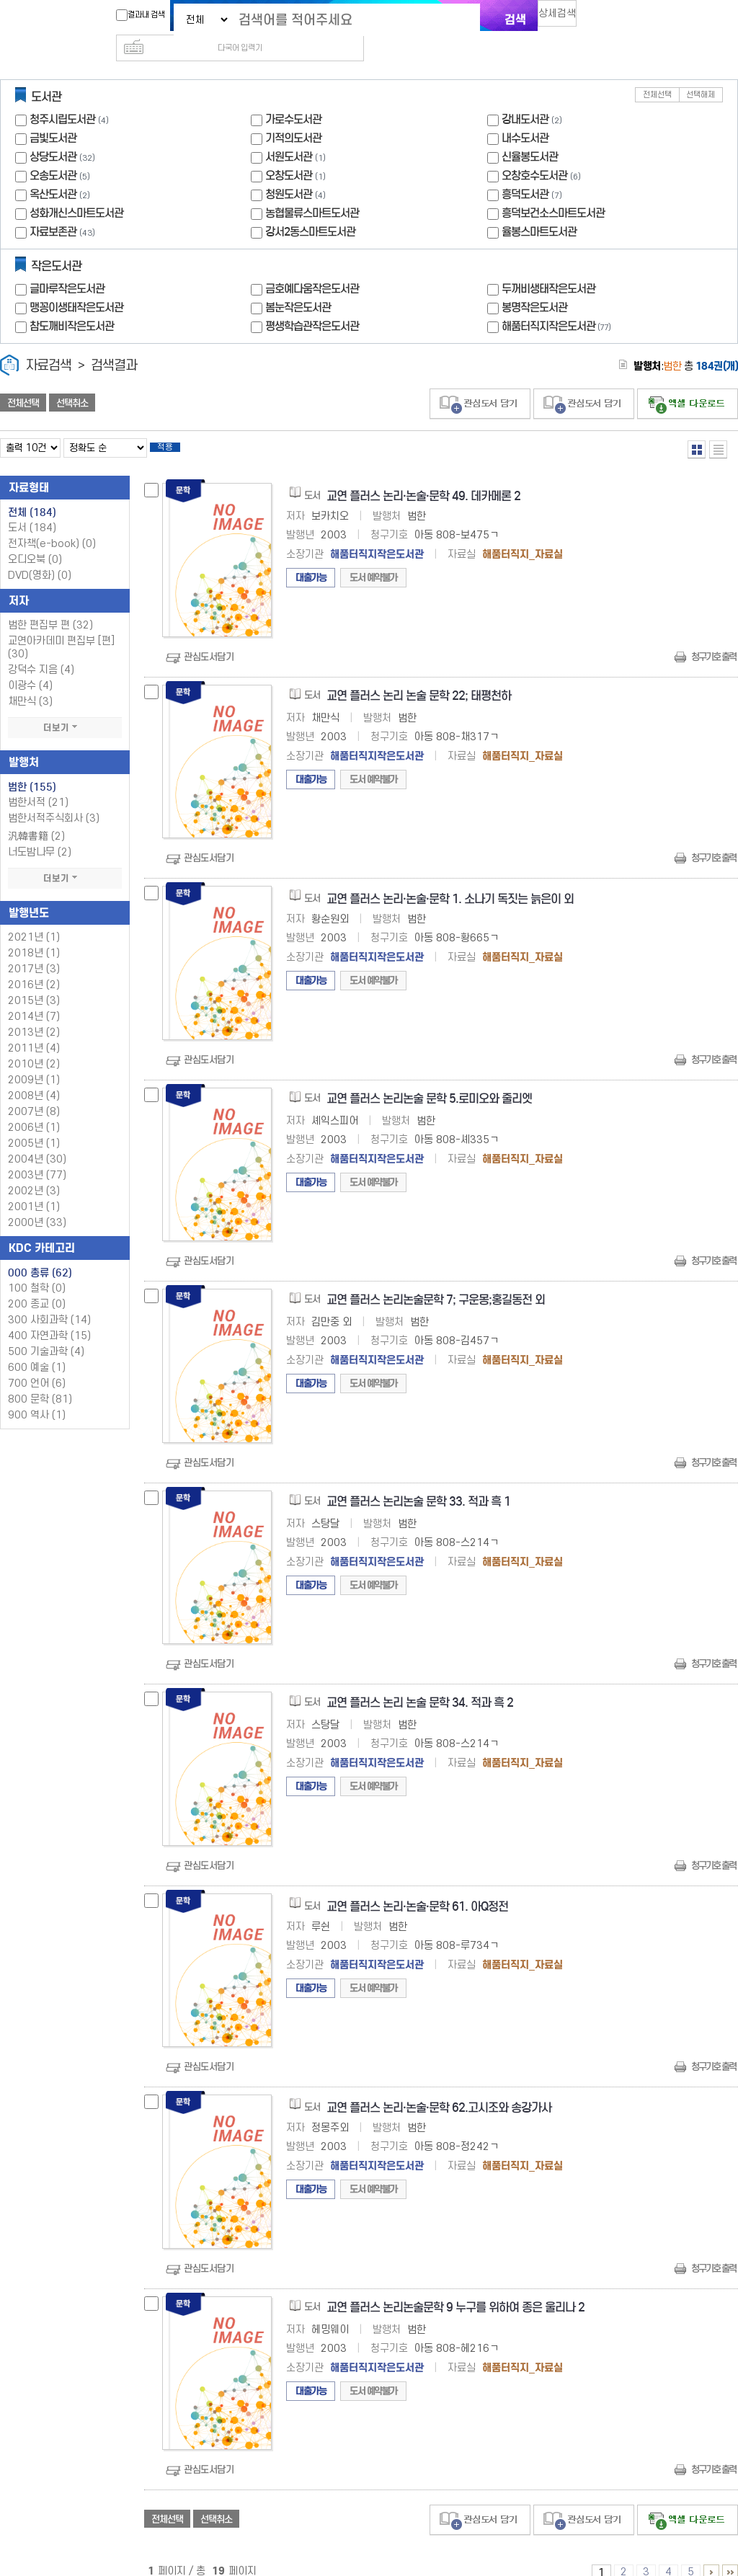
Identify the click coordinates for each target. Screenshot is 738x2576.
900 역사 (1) (37, 1396)
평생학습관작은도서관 (312, 303)
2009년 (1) (34, 1061)
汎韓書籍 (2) (36, 818)
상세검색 (563, 18)
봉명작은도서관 (534, 284)
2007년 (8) (34, 1093)
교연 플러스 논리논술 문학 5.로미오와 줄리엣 (429, 1080)
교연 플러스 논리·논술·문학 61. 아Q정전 (417, 1888)
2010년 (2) (34, 1045)
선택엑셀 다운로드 (687, 380)
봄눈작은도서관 (298, 284)
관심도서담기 (209, 638)
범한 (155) (32, 768)
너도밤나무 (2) (39, 833)
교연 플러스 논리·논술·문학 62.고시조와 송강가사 (438, 2089)
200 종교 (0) (37, 1285)
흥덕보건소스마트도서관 (553, 190)
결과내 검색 (133, 15)
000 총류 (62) (40, 1254)
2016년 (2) (34, 966)
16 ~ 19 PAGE (730, 2554)
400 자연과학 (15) (49, 1317)
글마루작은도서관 (67, 265)
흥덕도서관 (525, 171)
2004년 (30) (37, 1140)
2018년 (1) (34, 934)
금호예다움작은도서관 (312, 265)
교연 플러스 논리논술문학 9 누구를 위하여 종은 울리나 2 (455, 2288)
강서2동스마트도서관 (310, 209)
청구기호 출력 (713, 638)
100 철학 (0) (37, 1269)
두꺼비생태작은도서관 (548, 265)
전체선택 (657, 71)
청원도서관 (288, 171)
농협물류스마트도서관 (312, 190)
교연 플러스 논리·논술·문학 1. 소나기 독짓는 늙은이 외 (450, 880)
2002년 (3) (34, 1172)
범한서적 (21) (38, 784)
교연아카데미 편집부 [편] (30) (61, 628)
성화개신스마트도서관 (76, 190)
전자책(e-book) (52, 525)
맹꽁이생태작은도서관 (76, 284)
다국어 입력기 (612, 18)
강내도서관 (525, 96)
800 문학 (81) (40, 1380)
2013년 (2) (34, 1014)
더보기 (64, 709)
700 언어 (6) (37, 1365)
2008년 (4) (34, 1077)
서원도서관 (288, 134)
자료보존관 (53, 209)
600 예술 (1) (37, 1349)
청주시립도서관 (62, 96)
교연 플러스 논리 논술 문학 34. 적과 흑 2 (419, 1684)
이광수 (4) (30, 667)
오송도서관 (53, 152)
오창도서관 (288, 152)
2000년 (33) (37, 1204)
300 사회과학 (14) (49, 1301)
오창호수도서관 (534, 152)
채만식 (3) (30, 683)
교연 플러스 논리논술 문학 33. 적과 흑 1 (418, 1483)
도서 (32, 509)
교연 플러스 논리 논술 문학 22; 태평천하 (418, 677)
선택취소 (72, 379)
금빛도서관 (53, 115)
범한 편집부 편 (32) (50, 606)
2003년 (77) (37, 1156)
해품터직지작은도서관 (558, 303)
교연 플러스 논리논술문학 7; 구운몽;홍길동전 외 (435, 1281)
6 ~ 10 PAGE (711, 2554)
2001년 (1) (34, 1188)
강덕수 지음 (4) (41, 651)
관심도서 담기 (480, 380)
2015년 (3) (34, 982)
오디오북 (35, 541)
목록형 (718, 426)
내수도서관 (525, 115)
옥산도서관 (53, 171)
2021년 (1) (34, 918)
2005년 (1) (34, 1125)
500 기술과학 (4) (46, 1333)
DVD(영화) (39, 557)
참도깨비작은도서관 (72, 303)
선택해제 (700, 71)
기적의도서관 (293, 115)
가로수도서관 (293, 96)
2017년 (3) (34, 950)
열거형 (697, 426)
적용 (176, 426)
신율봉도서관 (530, 134)
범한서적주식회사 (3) (53, 800)
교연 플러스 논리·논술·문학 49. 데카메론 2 (423, 477)
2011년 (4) (34, 1029)
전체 (32, 493)
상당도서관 (53, 134)
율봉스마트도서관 (539, 209)
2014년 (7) (34, 998)
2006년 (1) (34, 1109)
